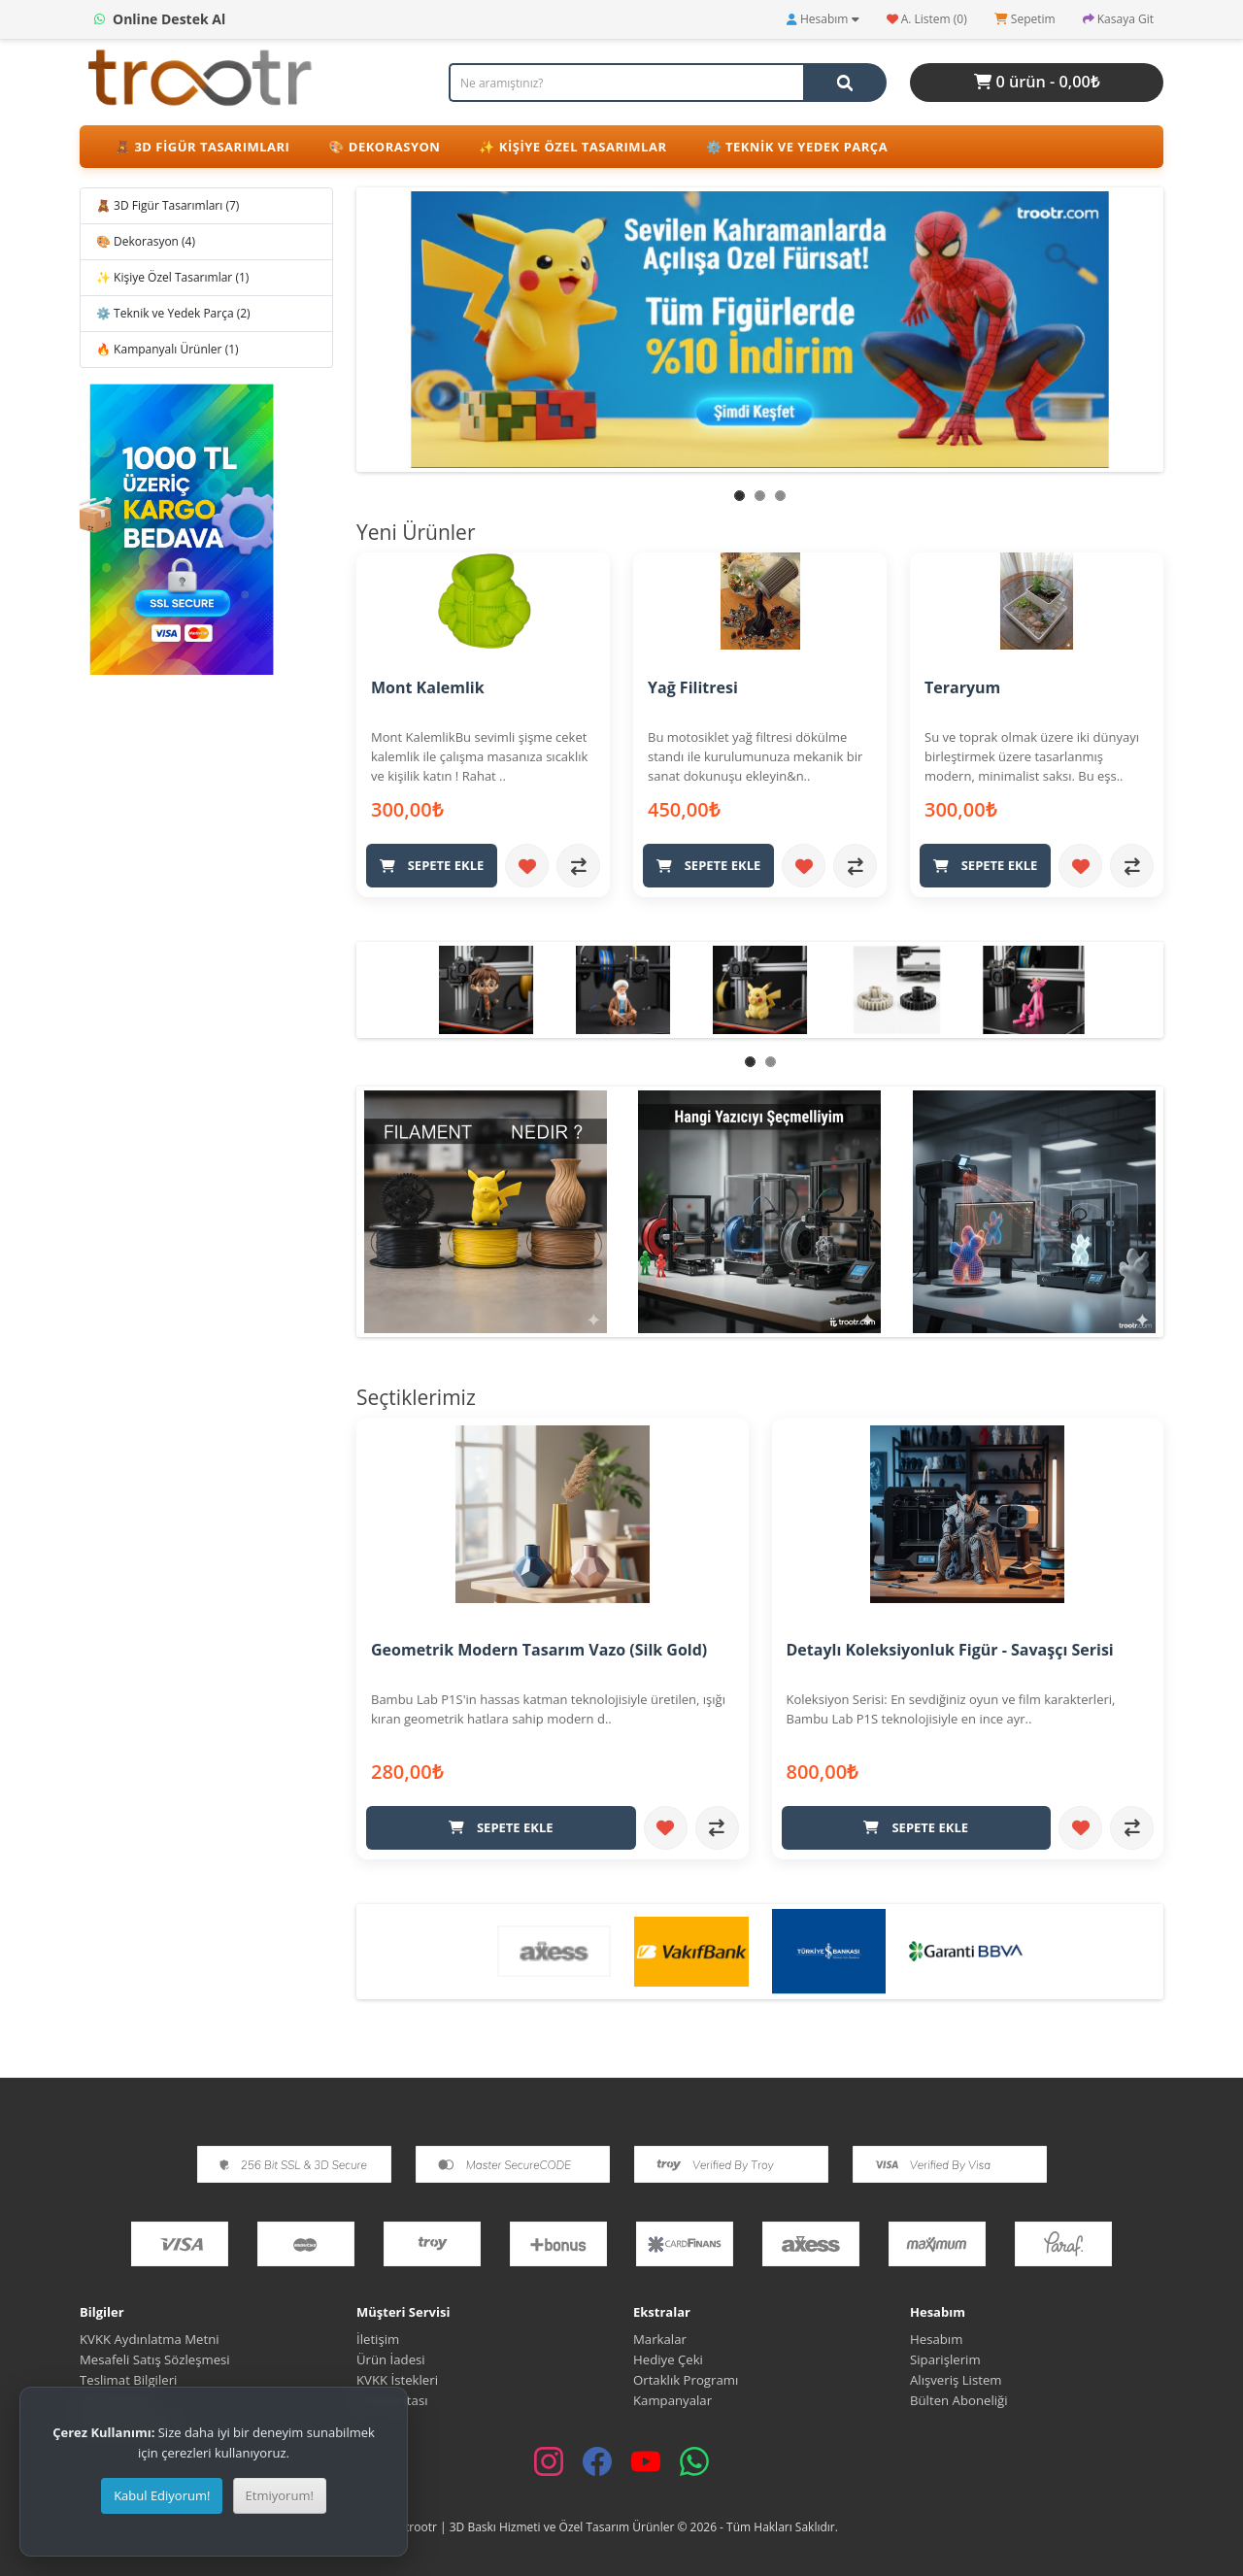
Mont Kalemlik (428, 687)
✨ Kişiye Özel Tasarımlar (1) (172, 277)
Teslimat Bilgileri (128, 2379)
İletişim (377, 2338)
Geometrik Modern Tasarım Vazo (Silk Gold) (539, 1648)
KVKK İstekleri (397, 2379)
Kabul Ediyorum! (162, 2495)
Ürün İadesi (390, 2358)
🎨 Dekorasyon (384, 146)
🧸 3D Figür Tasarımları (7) (167, 205)
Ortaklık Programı (685, 2379)
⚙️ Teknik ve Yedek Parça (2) (173, 313)
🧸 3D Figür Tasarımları (202, 146)
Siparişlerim (945, 2358)
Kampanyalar (672, 2399)
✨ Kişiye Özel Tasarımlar (572, 146)
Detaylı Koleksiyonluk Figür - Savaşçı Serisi (950, 1648)
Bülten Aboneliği (959, 2399)
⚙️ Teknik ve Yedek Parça (797, 146)
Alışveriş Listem (956, 2379)
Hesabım (936, 2338)
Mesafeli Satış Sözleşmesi (156, 2358)
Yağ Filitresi (693, 687)
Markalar (660, 2338)
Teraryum (962, 687)
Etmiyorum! (280, 2495)
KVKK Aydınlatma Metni (149, 2338)
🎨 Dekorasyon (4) (145, 241)
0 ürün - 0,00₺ (1036, 81)
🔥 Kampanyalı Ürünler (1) (167, 349)
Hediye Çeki (668, 2358)
